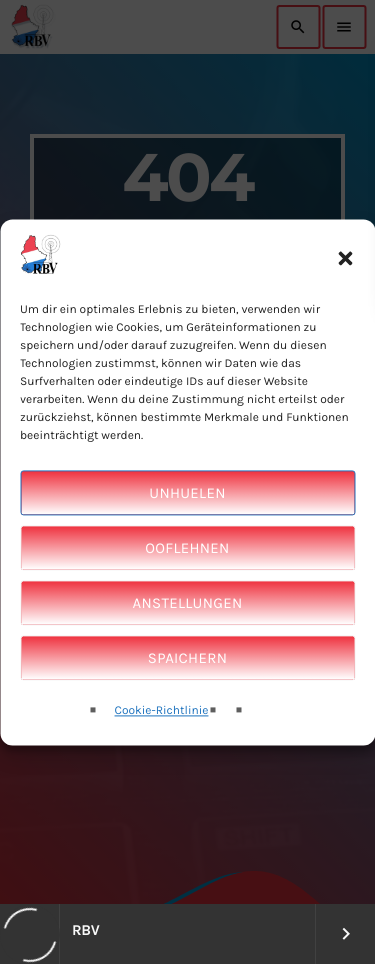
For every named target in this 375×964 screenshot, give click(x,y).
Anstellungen (188, 625)
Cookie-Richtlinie (162, 733)
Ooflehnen (187, 570)
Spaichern (187, 680)
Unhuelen (187, 515)
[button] (345, 280)
